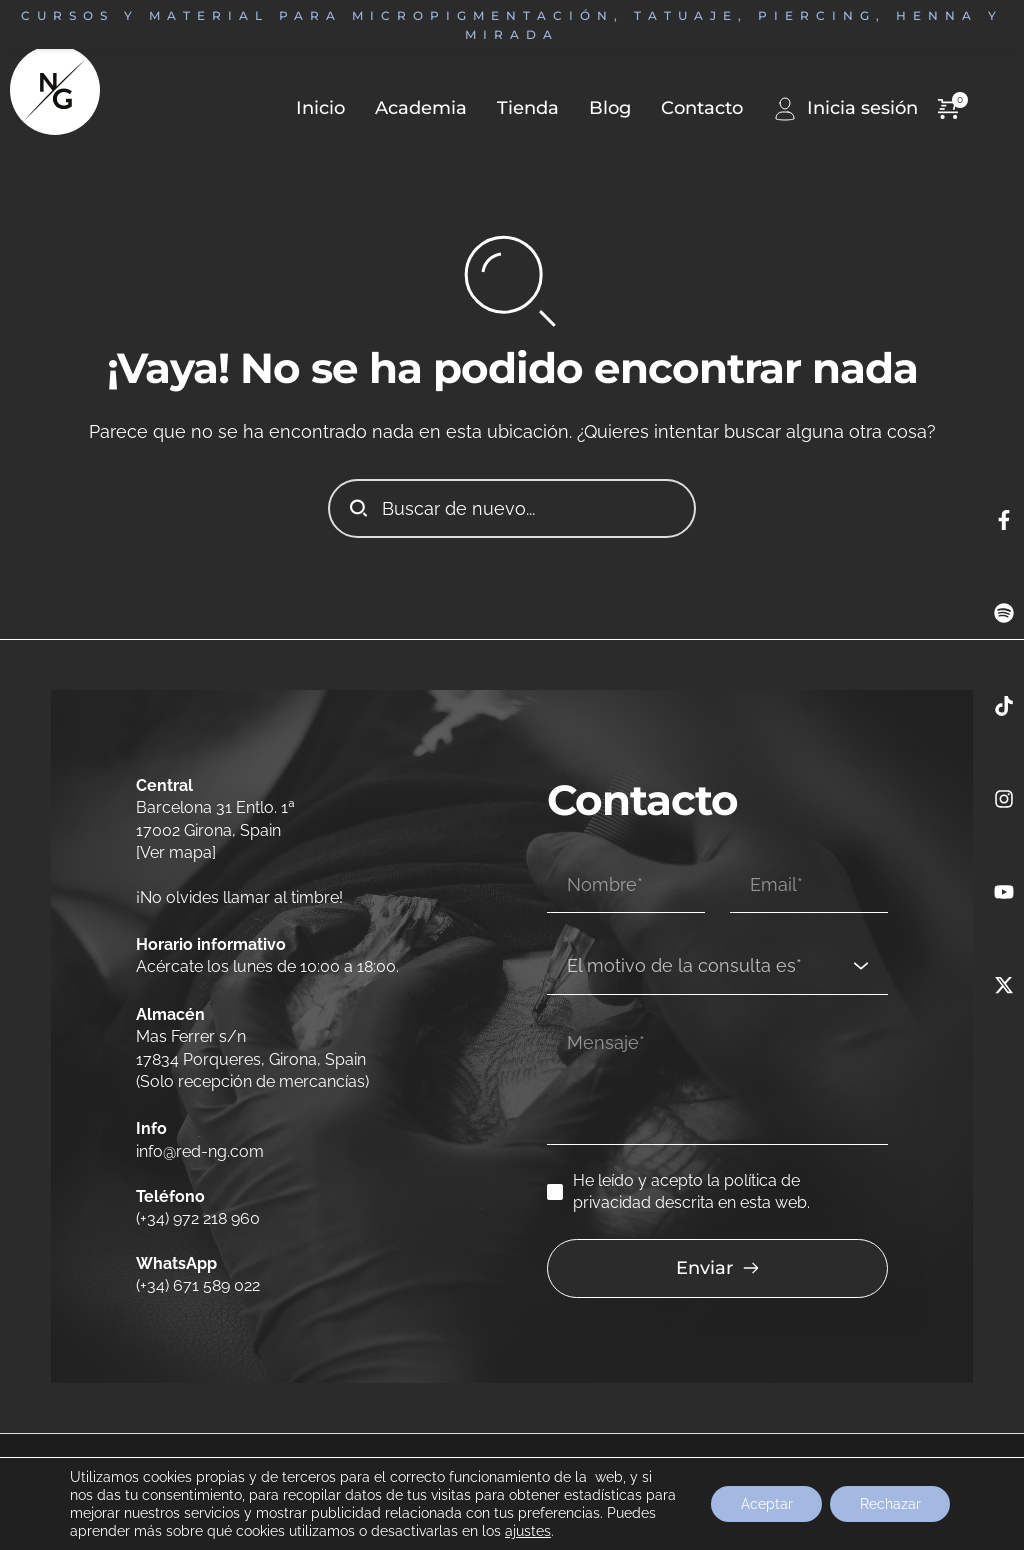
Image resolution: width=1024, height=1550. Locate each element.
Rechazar (889, 1504)
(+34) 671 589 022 (198, 1285)
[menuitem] (406, 108)
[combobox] (717, 966)
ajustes (581, 1531)
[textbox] (710, 965)
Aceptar (765, 1504)
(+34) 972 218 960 (198, 1218)
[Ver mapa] (176, 852)
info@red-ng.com (202, 1151)
